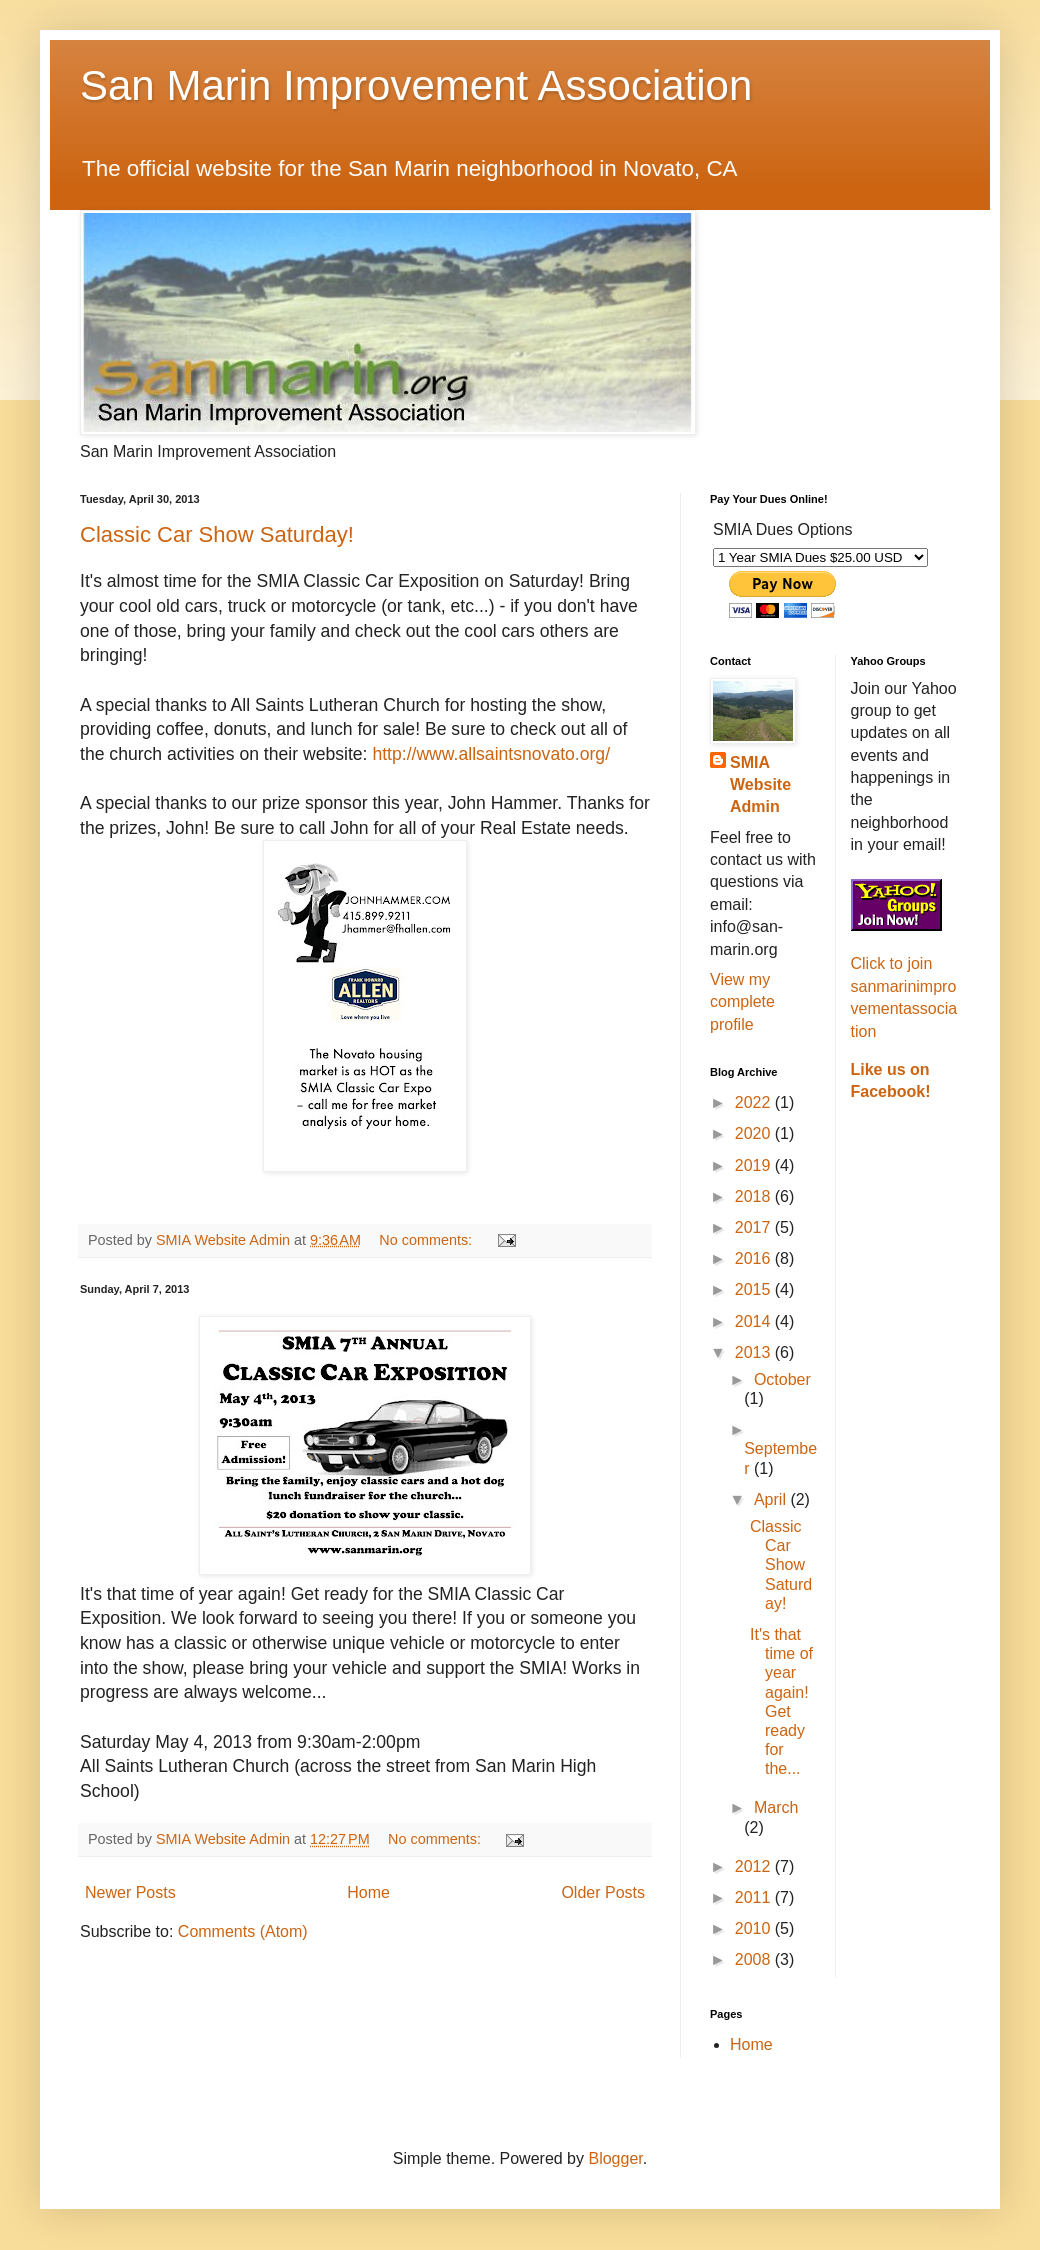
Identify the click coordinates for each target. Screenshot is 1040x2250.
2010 (755, 1928)
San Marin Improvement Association (416, 85)
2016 (755, 1258)
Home (368, 1892)
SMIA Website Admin (760, 785)
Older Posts (603, 1892)
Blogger (615, 2158)
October (782, 1379)
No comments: (427, 1240)
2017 (755, 1227)
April (772, 1499)
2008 (755, 1959)
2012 (755, 1866)
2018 (755, 1196)
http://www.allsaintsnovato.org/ (491, 754)
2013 (755, 1352)
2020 (755, 1133)
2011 (755, 1897)
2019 (755, 1165)
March (776, 1807)
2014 (755, 1321)
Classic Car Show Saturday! (217, 534)
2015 (755, 1289)
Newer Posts (130, 1892)
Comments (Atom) (243, 1931)
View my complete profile (742, 1002)
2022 (755, 1102)
